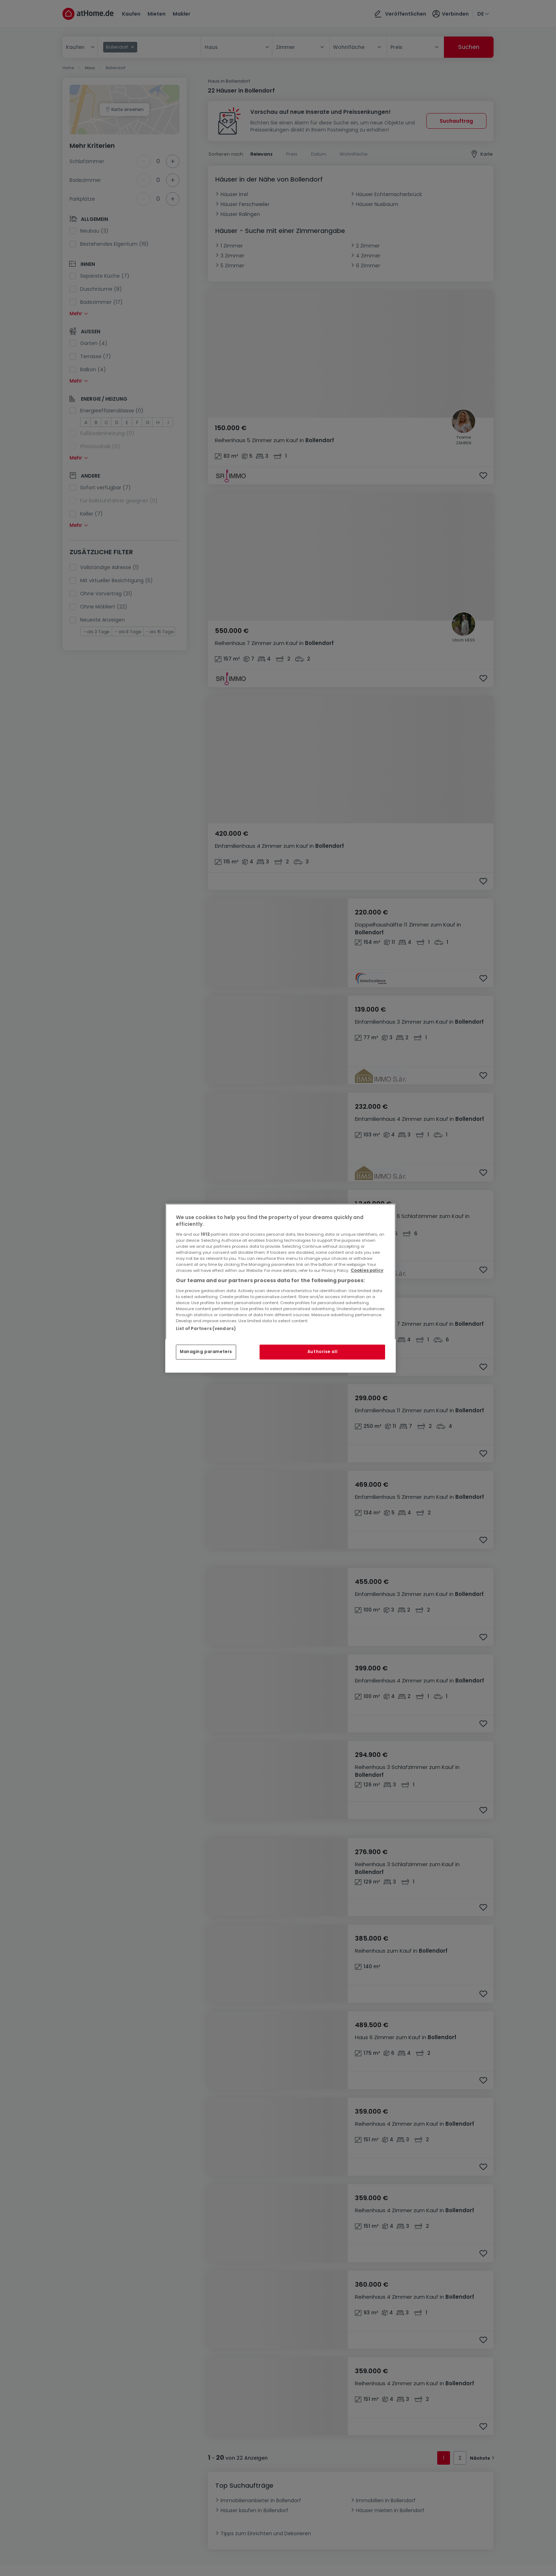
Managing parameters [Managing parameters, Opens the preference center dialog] (206, 1351)
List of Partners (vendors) (206, 1328)
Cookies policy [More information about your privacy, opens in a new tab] (367, 1270)
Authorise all (322, 1351)
